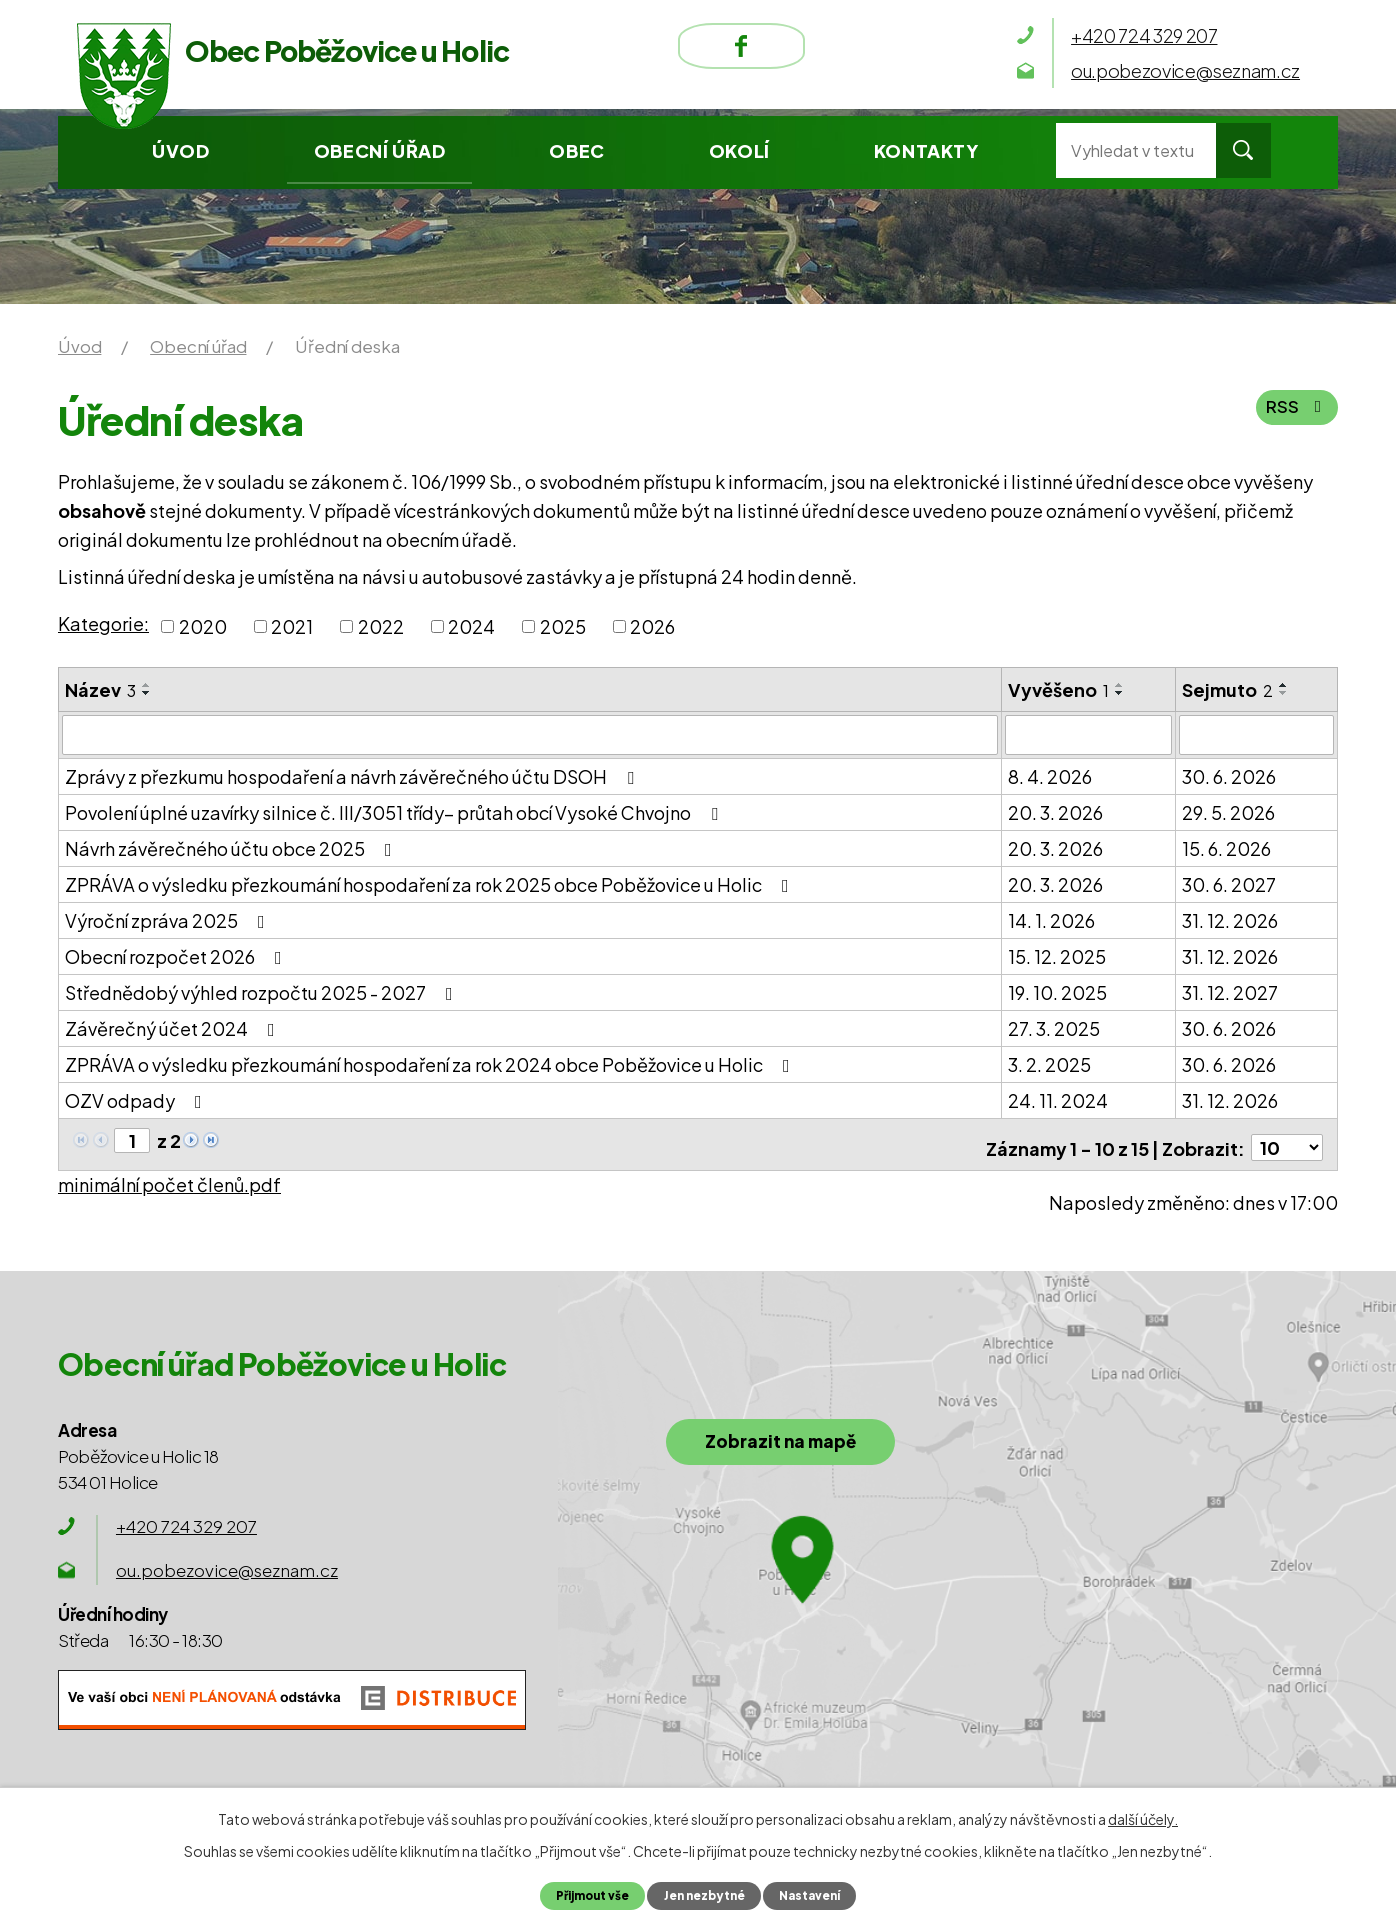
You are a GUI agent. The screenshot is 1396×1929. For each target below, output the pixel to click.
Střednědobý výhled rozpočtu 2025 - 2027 (263, 990)
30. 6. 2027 (1229, 882)
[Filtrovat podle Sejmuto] (1256, 734)
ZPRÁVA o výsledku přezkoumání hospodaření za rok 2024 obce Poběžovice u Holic (431, 1062)
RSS (1296, 412)
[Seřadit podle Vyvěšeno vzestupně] (1120, 685)
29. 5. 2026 (1228, 810)
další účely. (1143, 1818)
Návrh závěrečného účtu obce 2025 (232, 846)
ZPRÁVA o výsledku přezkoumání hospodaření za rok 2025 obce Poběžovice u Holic (431, 882)
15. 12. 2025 (1057, 954)
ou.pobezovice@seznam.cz (227, 1562)
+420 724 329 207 (186, 1518)
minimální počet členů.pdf (169, 1176)
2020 (203, 626)
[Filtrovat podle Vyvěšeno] (1088, 734)
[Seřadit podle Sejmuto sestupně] (1284, 693)
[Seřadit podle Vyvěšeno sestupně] (1120, 693)
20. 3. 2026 (1055, 810)
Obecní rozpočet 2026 (177, 954)
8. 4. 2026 (1050, 774)
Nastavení (818, 1895)
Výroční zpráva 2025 (169, 918)
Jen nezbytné (704, 1895)
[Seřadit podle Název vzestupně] (147, 685)
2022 (381, 626)
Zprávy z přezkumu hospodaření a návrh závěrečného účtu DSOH (353, 774)
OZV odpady (137, 1098)
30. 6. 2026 (1229, 774)
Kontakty (926, 150)
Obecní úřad (380, 150)
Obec (576, 150)
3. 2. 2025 (1049, 1062)
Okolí (739, 150)
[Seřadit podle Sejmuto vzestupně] (1284, 685)
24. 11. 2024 (1058, 1098)
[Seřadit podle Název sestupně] (147, 693)
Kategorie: (103, 623)
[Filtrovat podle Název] (530, 734)
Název (100, 689)
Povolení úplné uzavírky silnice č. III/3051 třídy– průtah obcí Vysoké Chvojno (395, 810)
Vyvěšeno (1058, 689)
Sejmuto (1227, 689)
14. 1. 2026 (1051, 918)
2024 (471, 626)
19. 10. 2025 (1057, 990)
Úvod (180, 150)
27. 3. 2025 (1054, 1026)
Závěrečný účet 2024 (174, 1026)
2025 (563, 626)
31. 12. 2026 (1230, 918)
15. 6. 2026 (1226, 846)
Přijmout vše (584, 1895)
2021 (292, 626)
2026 (652, 626)
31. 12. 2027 (1230, 990)
